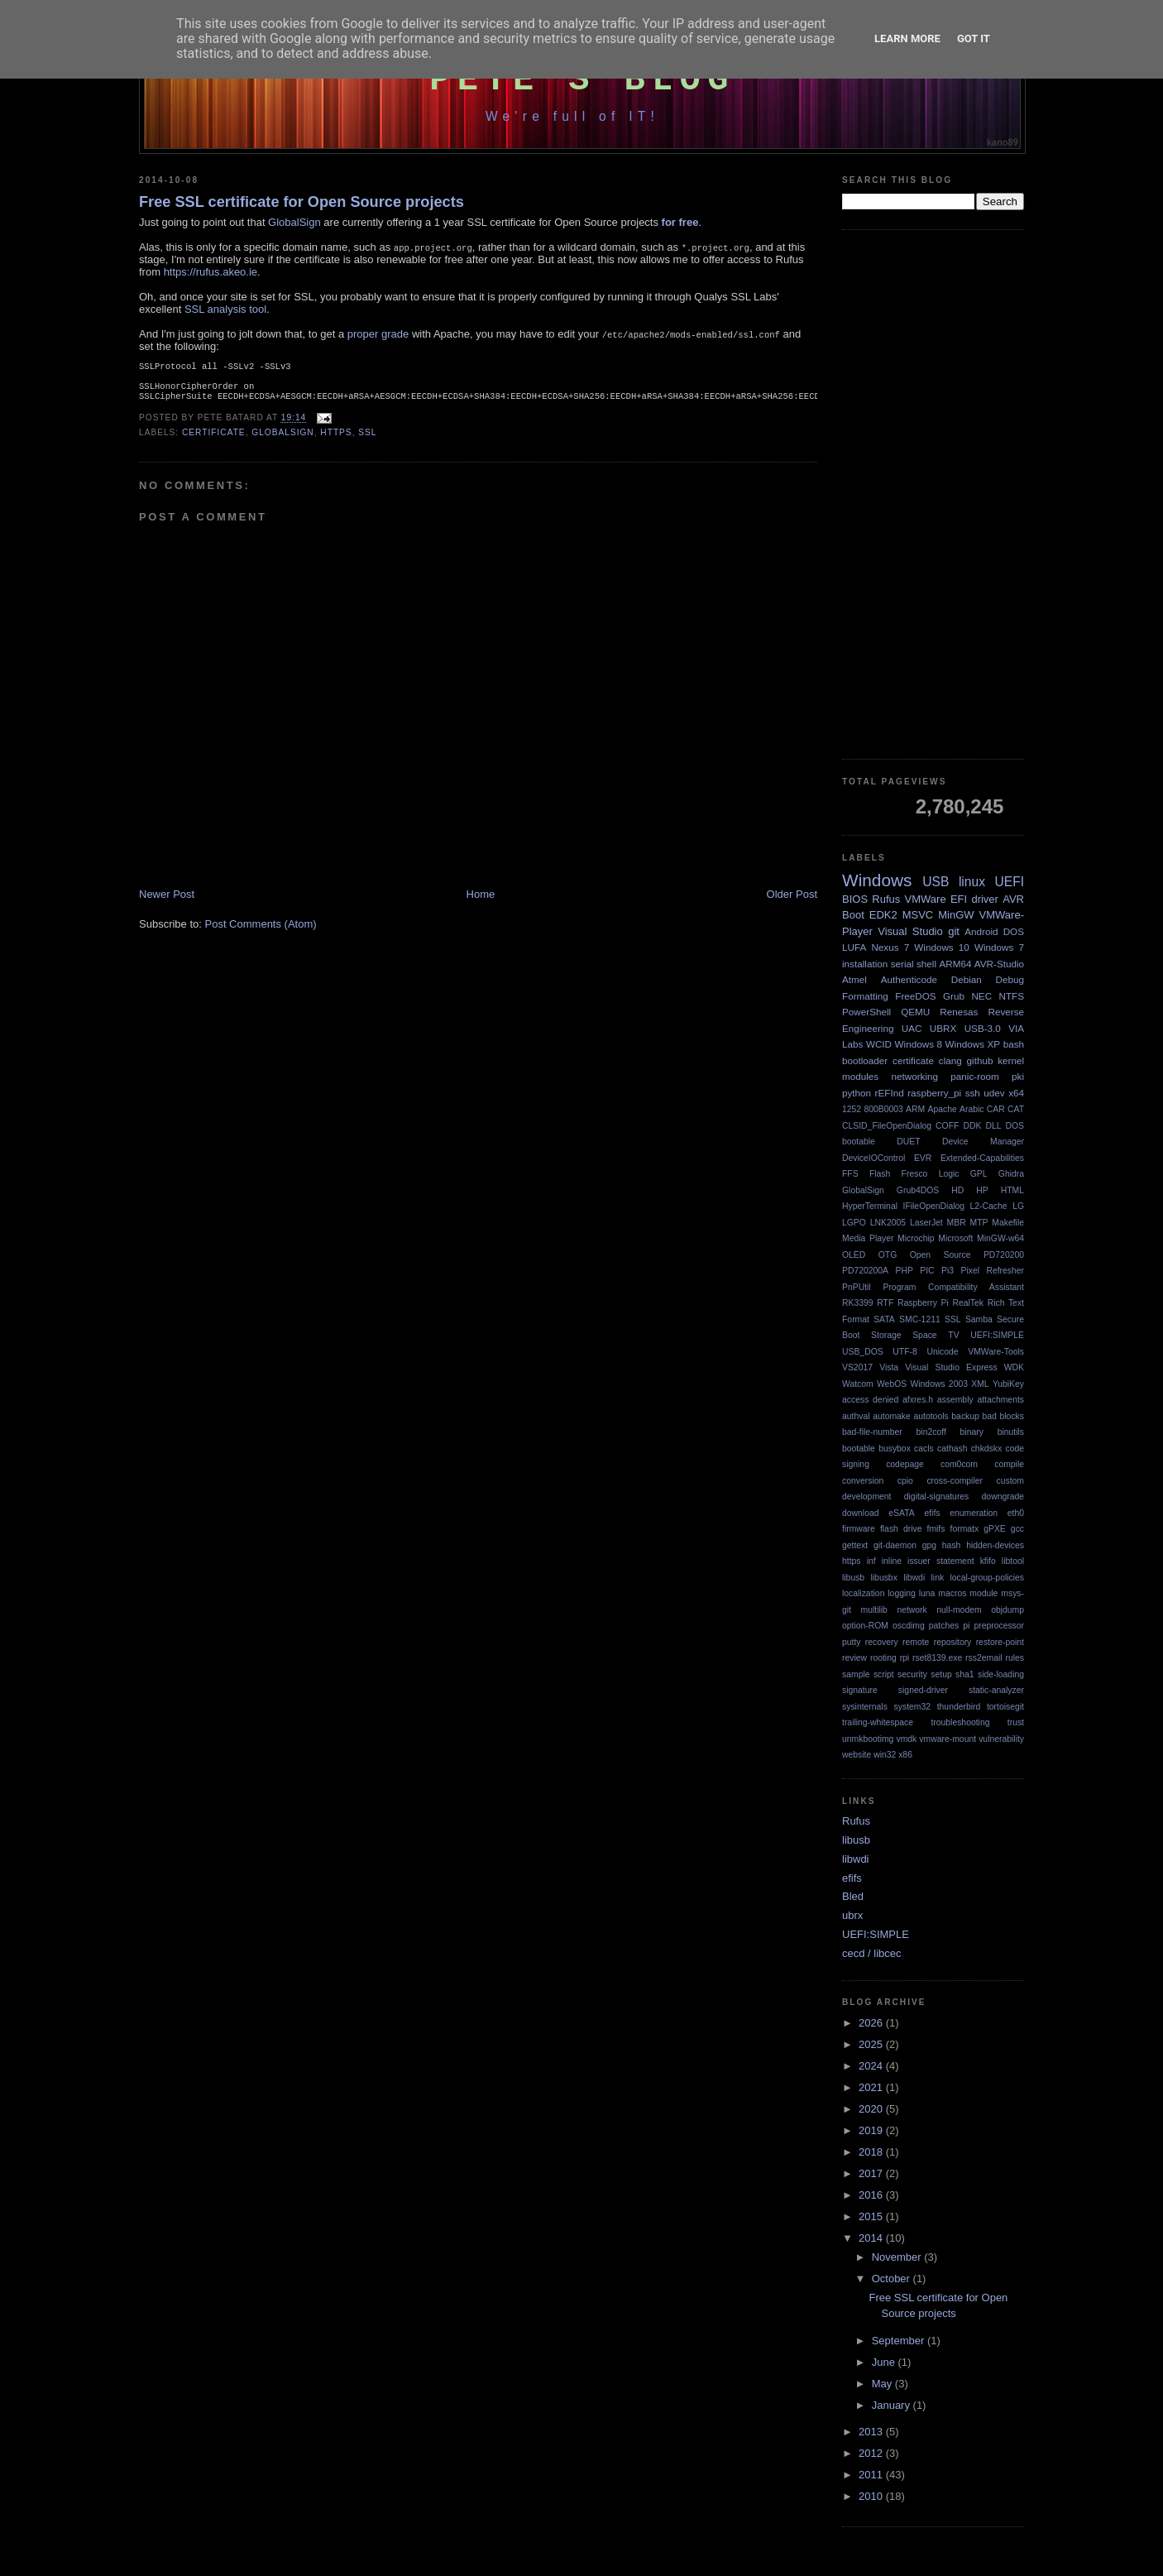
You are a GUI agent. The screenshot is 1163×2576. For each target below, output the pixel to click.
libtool (1013, 1561)
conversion (862, 1480)
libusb (853, 1577)
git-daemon (895, 1545)
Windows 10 (941, 947)
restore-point (1000, 1642)
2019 (872, 2130)
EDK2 (883, 915)
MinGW (956, 915)
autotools (931, 1416)
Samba (979, 1319)
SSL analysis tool (225, 309)
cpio (905, 1480)
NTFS (1012, 996)
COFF (947, 1125)
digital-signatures (936, 1496)
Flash (879, 1173)
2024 (872, 2066)
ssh (972, 1092)
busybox (894, 1448)
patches (944, 1625)
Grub (953, 996)
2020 (872, 2109)
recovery (881, 1642)
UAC (912, 1028)
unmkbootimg (867, 1739)
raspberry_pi (934, 1092)
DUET (908, 1141)
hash (951, 1545)
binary (972, 1432)
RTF (885, 1302)
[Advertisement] (933, 495)
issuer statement (940, 1561)
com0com (959, 1464)
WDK (1014, 1367)
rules (1014, 1657)
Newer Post (166, 901)
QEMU (915, 1011)
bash (1013, 1044)
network (911, 1609)
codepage (905, 1464)
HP (982, 1190)
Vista (888, 1367)
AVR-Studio (999, 963)
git (954, 931)
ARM (915, 1109)
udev (994, 1092)
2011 (872, 2474)
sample (856, 1674)
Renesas (959, 1011)
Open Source (940, 1254)
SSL (367, 439)
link (938, 1577)
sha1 (964, 1674)
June (885, 2362)
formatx (964, 1528)
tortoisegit (1005, 1706)
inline (892, 1561)
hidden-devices (995, 1545)
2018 (872, 2152)
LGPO (854, 1222)
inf (871, 1561)
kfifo (988, 1561)
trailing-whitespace (877, 1722)
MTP (979, 1222)
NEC (981, 996)
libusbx (884, 1577)
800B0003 (883, 1109)
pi (966, 1625)
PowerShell (866, 1011)
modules (860, 1076)
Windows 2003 (939, 1384)
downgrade (1003, 1496)
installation (865, 963)
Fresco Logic (931, 1173)
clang (950, 1060)
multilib (874, 1609)
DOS (1013, 931)
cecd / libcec (872, 1953)
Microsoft (955, 1238)
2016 (872, 2195)
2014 (872, 2238)
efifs (932, 1513)
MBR (956, 1222)
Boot (853, 915)
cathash (952, 1448)
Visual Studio (910, 931)
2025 (872, 2044)
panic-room (974, 1076)
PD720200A (865, 1270)
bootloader (865, 1060)
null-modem (958, 1609)
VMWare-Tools (996, 1351)
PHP (903, 1270)
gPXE (995, 1528)
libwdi (914, 1577)
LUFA (854, 947)
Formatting (865, 996)
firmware (858, 1528)
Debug (1010, 979)
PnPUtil (856, 1287)
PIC (927, 1270)
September (899, 2340)
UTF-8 (905, 1351)
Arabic (972, 1109)
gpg (929, 1545)
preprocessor (999, 1625)
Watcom (857, 1384)
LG (1018, 1206)
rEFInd (889, 1092)
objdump (1007, 1609)
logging (902, 1593)
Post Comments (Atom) (261, 930)
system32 (912, 1706)
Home (481, 901)
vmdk (906, 1739)
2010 (872, 2496)
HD (957, 1190)
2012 (872, 2453)
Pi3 (947, 1270)
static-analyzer (996, 1690)
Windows (877, 880)
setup (941, 1674)
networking (914, 1076)
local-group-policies (987, 1577)
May (883, 2383)
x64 (1016, 1092)
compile (1009, 1464)
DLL (993, 1125)
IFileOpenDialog (934, 1206)
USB (935, 882)
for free (680, 222)
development (867, 1496)
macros (952, 1593)
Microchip (915, 1238)
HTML (1012, 1190)
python (856, 1092)
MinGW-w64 (1000, 1238)
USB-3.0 (982, 1028)
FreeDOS (915, 996)
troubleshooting (960, 1722)
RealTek (968, 1302)
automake (892, 1416)
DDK (972, 1125)
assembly (955, 1399)
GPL (979, 1173)
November (898, 2257)
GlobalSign (294, 222)
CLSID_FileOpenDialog (886, 1125)
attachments (1000, 1399)
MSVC (918, 915)
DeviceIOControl (873, 1158)
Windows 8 (918, 1044)
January (892, 2405)
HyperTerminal (869, 1206)
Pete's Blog (582, 80)
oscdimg (909, 1625)
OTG (887, 1254)
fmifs (936, 1528)
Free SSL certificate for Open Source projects (301, 202)
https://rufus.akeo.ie (210, 272)
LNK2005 (888, 1222)
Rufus (886, 899)
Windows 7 (999, 947)
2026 (872, 2023)
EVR (922, 1158)
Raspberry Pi (923, 1302)
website (856, 1754)
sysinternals (865, 1706)
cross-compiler (954, 1480)
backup (965, 1416)
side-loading (1001, 1674)
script (883, 1674)
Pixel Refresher (992, 1270)
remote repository (936, 1642)
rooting (883, 1657)
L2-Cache (988, 1206)
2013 (872, 2431)
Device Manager (983, 1141)
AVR (1013, 899)
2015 (872, 2216)
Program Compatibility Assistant (953, 1287)
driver (984, 899)
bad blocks (1003, 1416)
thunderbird (959, 1706)
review (854, 1657)
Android (981, 931)
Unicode (942, 1351)
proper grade (378, 334)
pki (1018, 1076)
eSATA (901, 1513)
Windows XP (973, 1044)
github (980, 1060)
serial (902, 963)
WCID (879, 1044)
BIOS (855, 899)
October (892, 2278)
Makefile (1008, 1222)
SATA (884, 1319)
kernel (1011, 1060)
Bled (853, 1896)
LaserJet (926, 1222)
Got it (973, 38)
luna (927, 1593)
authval (856, 1416)
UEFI (1009, 882)
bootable (858, 1448)
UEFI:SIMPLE (997, 1335)
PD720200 (1004, 1254)
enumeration (974, 1513)
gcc (1017, 1528)
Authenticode (909, 979)
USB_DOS (862, 1351)
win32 (884, 1754)
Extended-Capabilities (982, 1158)
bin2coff (931, 1432)
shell (926, 963)
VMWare (925, 899)
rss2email (983, 1657)
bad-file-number (872, 1432)
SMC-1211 (919, 1319)
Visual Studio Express (951, 1367)
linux (972, 882)
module (983, 1593)
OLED (853, 1254)
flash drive (901, 1528)
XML (979, 1384)
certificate (214, 439)
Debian (966, 979)
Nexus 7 (890, 947)
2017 (872, 2173)
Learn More (907, 38)
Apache (942, 1109)
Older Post (792, 901)
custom (1011, 1480)
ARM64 (955, 963)
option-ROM (865, 1625)
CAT (1015, 1109)
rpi (905, 1657)
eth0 (1015, 1513)
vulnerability (1001, 1739)
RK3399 (857, 1302)
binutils (1011, 1432)
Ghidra (1011, 1173)
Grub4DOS (918, 1190)
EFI (958, 899)
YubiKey (1008, 1384)
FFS (850, 1173)
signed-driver (923, 1690)
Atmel (854, 979)
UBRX (943, 1028)
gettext (855, 1545)
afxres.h (917, 1399)
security (912, 1674)
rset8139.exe (937, 1657)
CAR (996, 1109)
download (860, 1513)
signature (860, 1690)
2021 (872, 2087)
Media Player (867, 1238)
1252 (851, 1109)
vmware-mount (947, 1739)
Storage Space (904, 1335)
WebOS (892, 1384)
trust (1015, 1722)
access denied (870, 1399)
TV (953, 1335)
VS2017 (857, 1367)
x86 (905, 1754)
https (336, 439)
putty (851, 1642)
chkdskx (987, 1448)
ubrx (852, 1915)
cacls (924, 1448)
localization (863, 1593)
